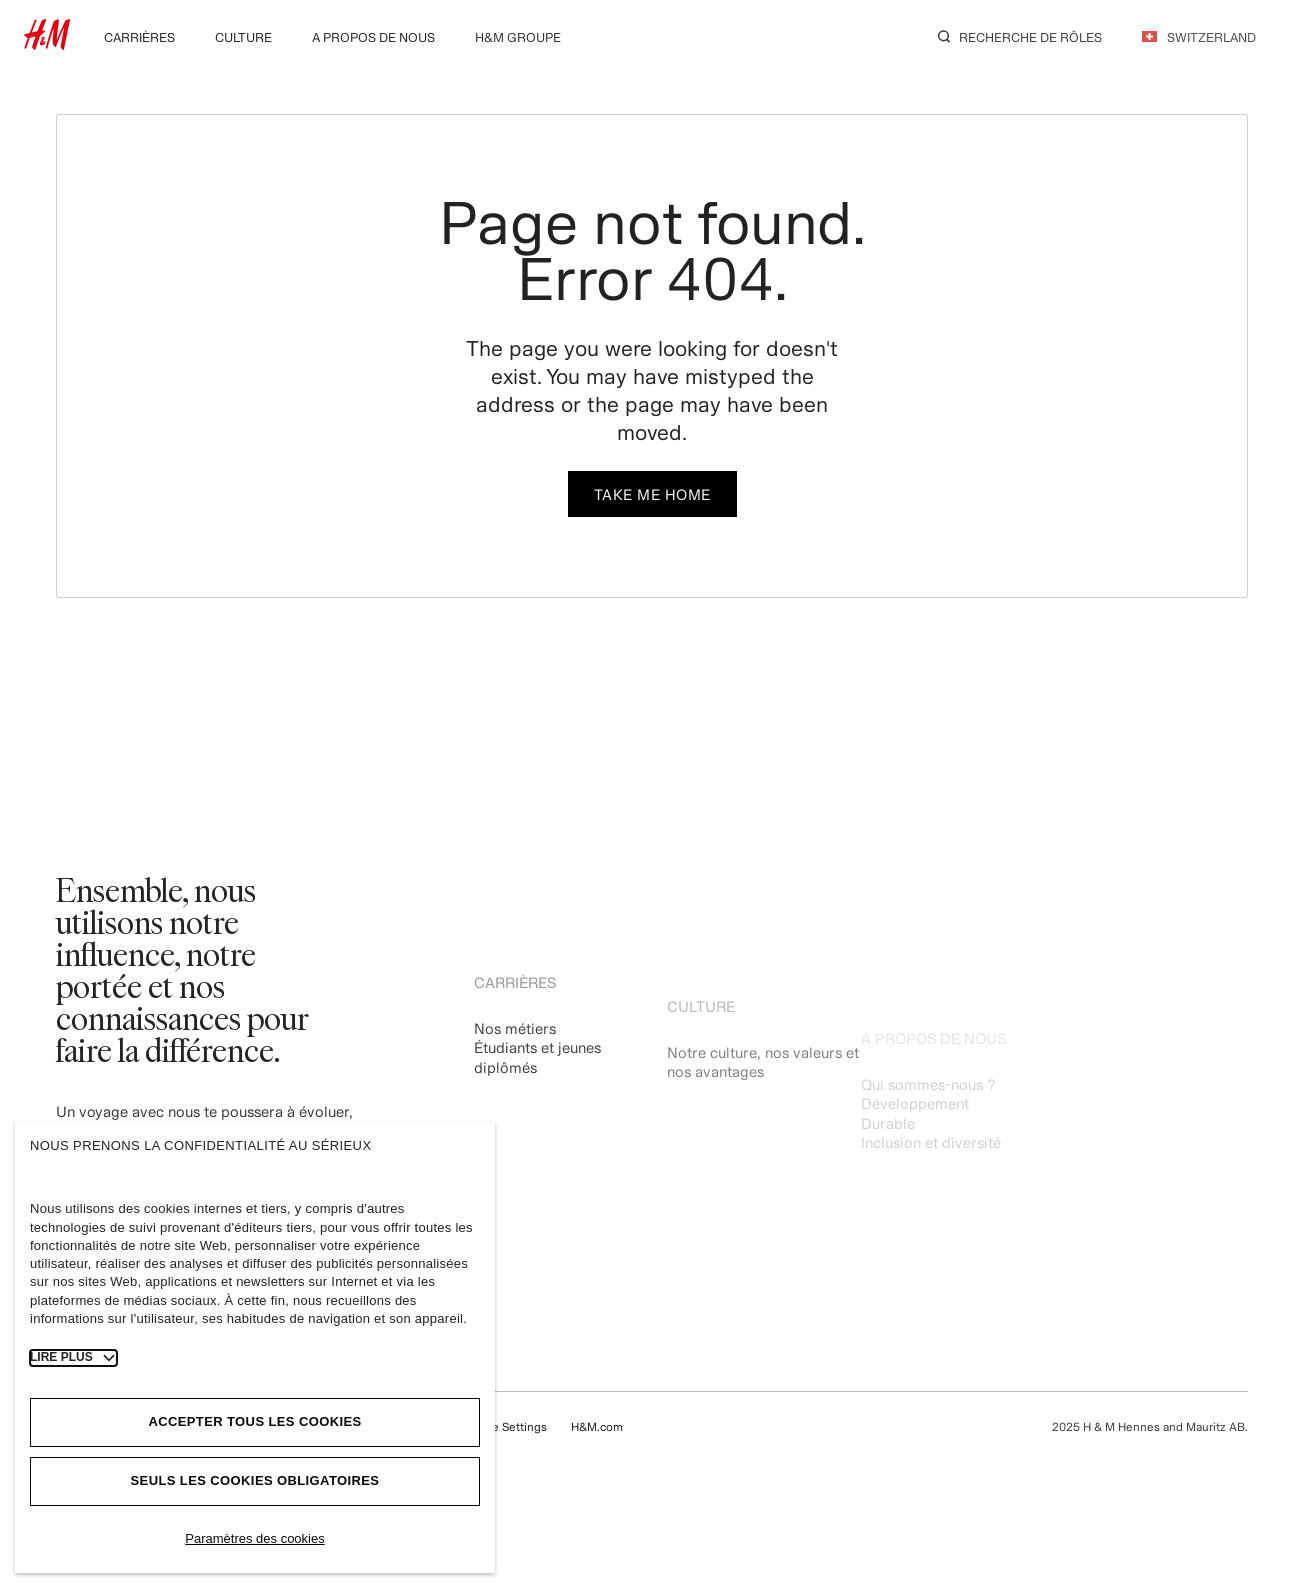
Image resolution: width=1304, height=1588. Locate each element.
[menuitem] (139, 35)
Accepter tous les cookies (254, 1421)
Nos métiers (515, 1052)
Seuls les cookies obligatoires (255, 1480)
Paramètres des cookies (254, 1538)
